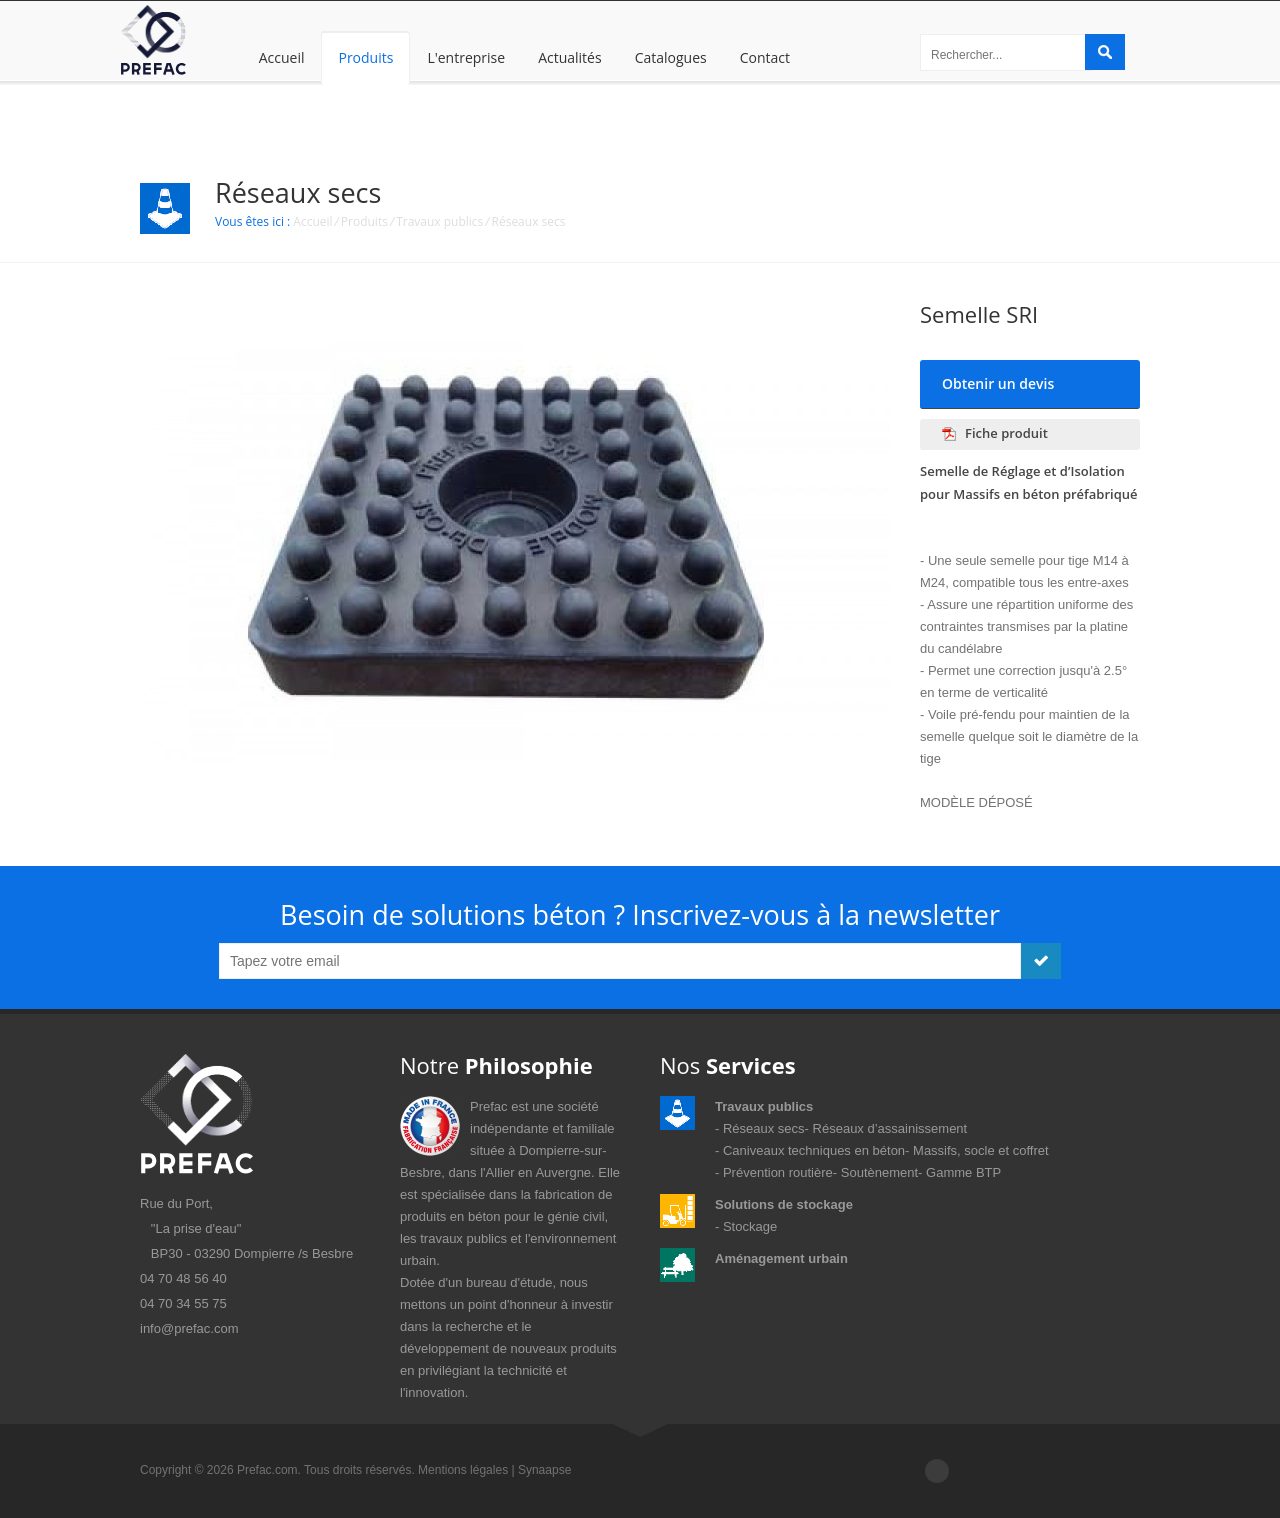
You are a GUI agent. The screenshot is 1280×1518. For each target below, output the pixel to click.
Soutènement (879, 1172)
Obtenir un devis (998, 383)
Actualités (570, 57)
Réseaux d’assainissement (890, 1128)
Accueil (282, 57)
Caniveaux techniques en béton (814, 1150)
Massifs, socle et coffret (981, 1150)
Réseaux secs (529, 221)
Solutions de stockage (784, 1204)
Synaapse (544, 1470)
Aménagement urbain (781, 1258)
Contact (765, 57)
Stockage (750, 1226)
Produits (365, 57)
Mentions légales (463, 1470)
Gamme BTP (963, 1172)
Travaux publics (439, 221)
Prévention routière (778, 1172)
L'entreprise (466, 57)
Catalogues (671, 57)
